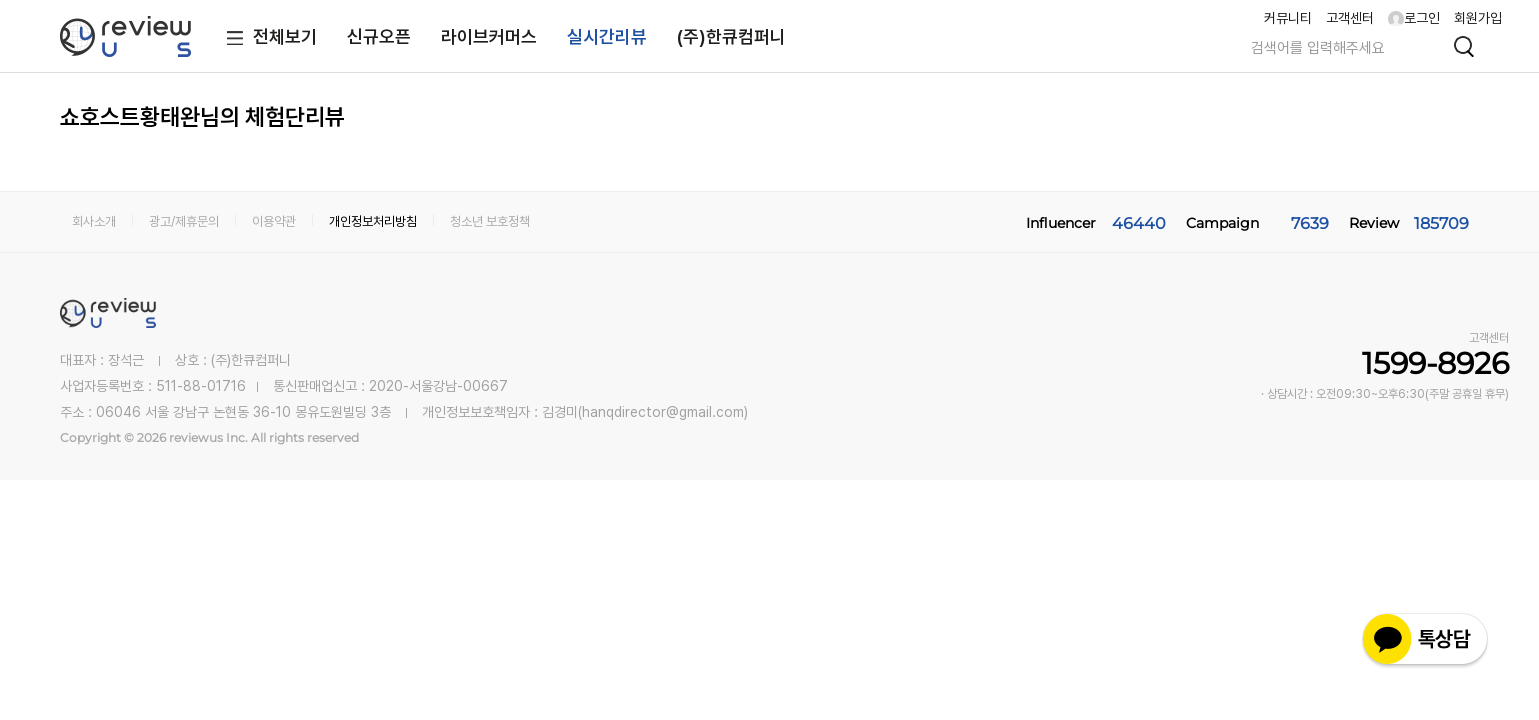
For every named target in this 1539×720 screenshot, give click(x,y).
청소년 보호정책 (490, 221)
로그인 (1414, 18)
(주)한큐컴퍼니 (731, 36)
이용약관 (274, 221)
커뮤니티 (1288, 18)
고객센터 (1350, 18)
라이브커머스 (489, 36)
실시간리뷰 (607, 36)
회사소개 (94, 221)
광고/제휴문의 (184, 221)
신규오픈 (379, 36)
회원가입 (1478, 18)
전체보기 (267, 38)
